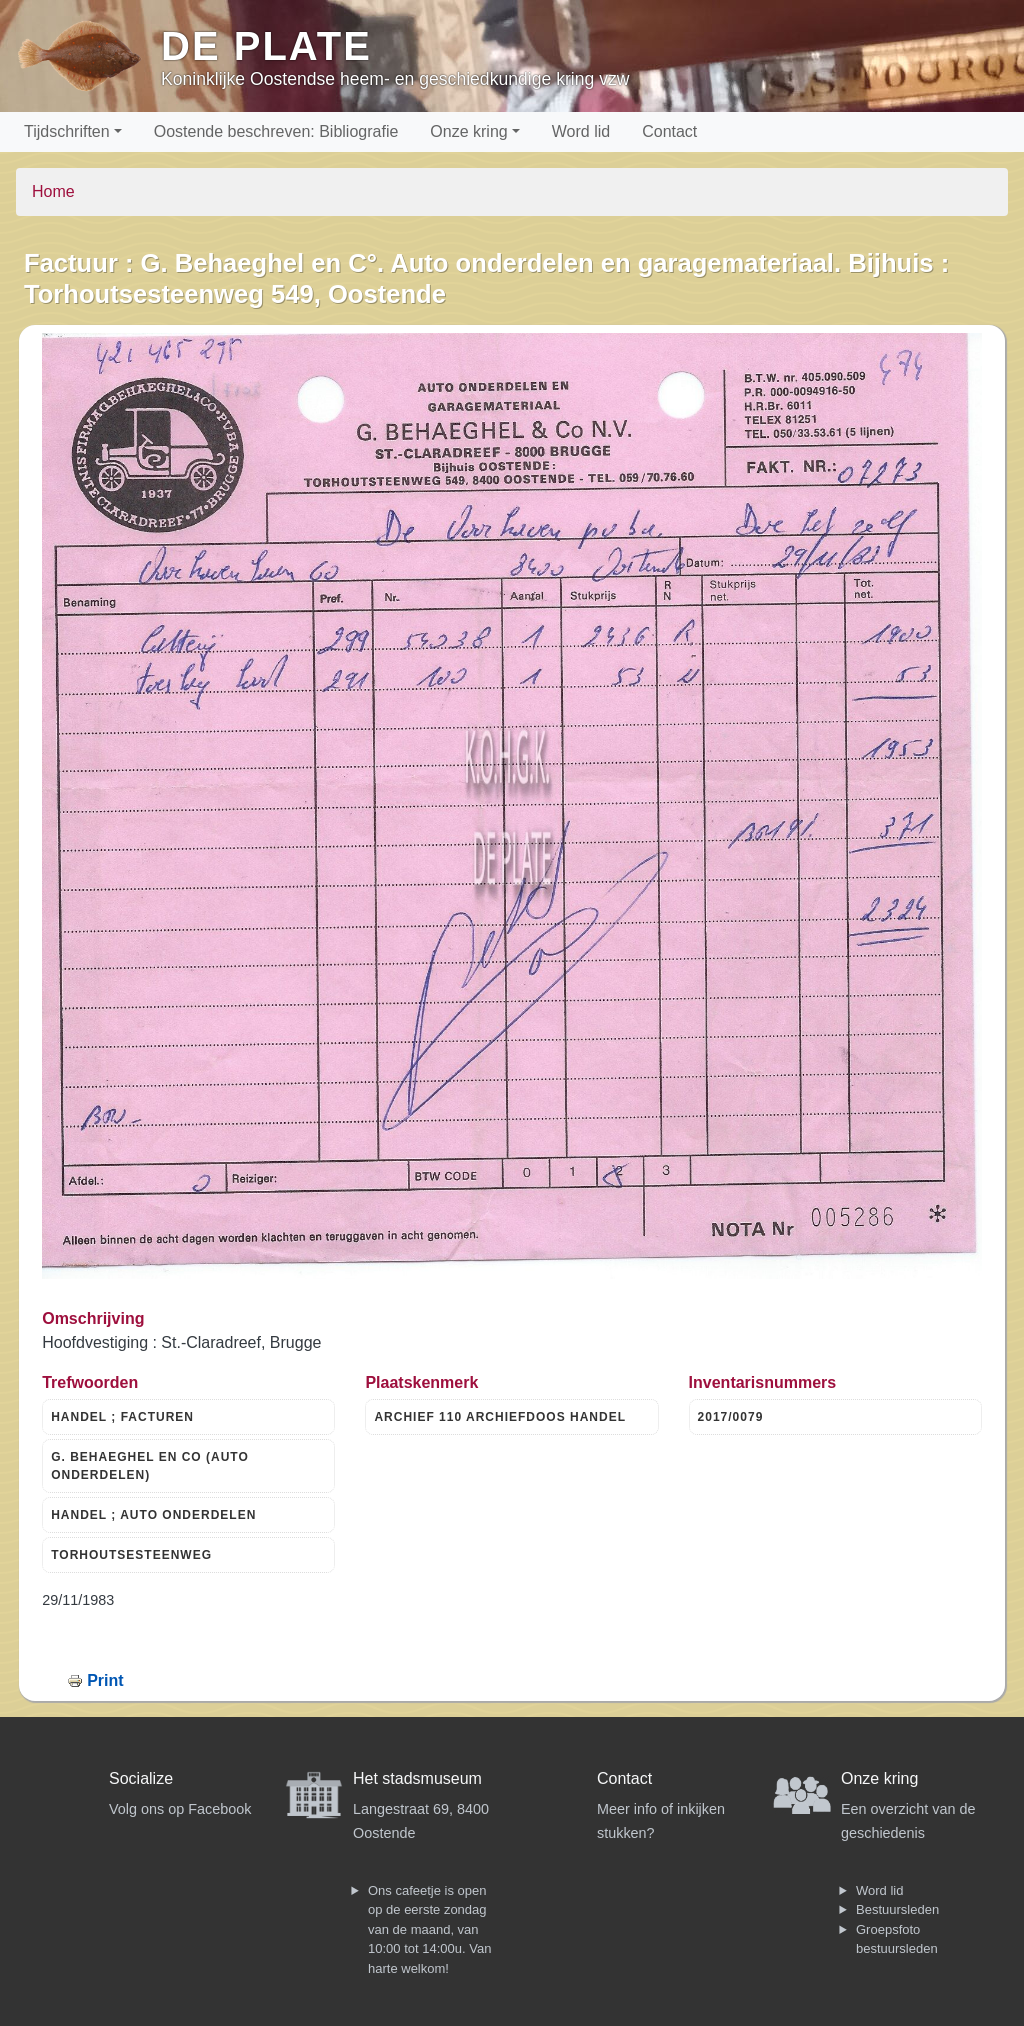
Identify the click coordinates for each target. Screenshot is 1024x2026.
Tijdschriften (67, 131)
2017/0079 (731, 1417)
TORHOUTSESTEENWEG (131, 1555)
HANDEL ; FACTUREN (122, 1417)
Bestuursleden (897, 1909)
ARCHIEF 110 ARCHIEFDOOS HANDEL (500, 1417)
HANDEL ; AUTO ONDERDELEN (153, 1515)
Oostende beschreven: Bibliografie (276, 131)
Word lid (581, 131)
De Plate (266, 46)
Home (53, 191)
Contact (669, 131)
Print (105, 1680)
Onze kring (468, 131)
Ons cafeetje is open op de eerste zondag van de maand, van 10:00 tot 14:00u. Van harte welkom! (429, 1929)
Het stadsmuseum (417, 1778)
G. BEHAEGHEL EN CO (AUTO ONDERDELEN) (150, 1466)
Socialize (141, 1778)
